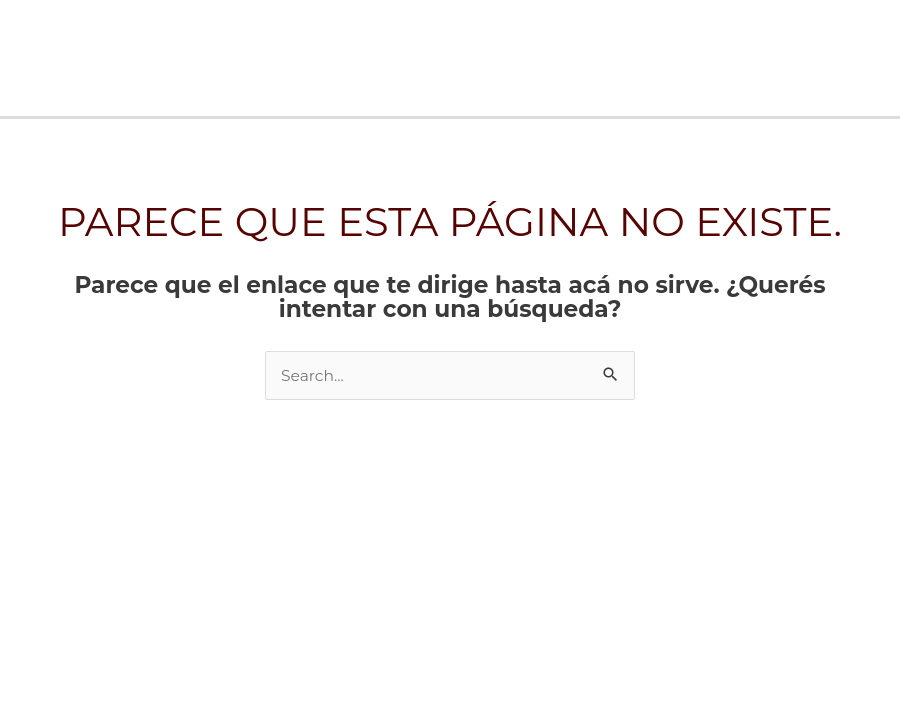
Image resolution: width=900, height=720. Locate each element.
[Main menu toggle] (877, 57)
